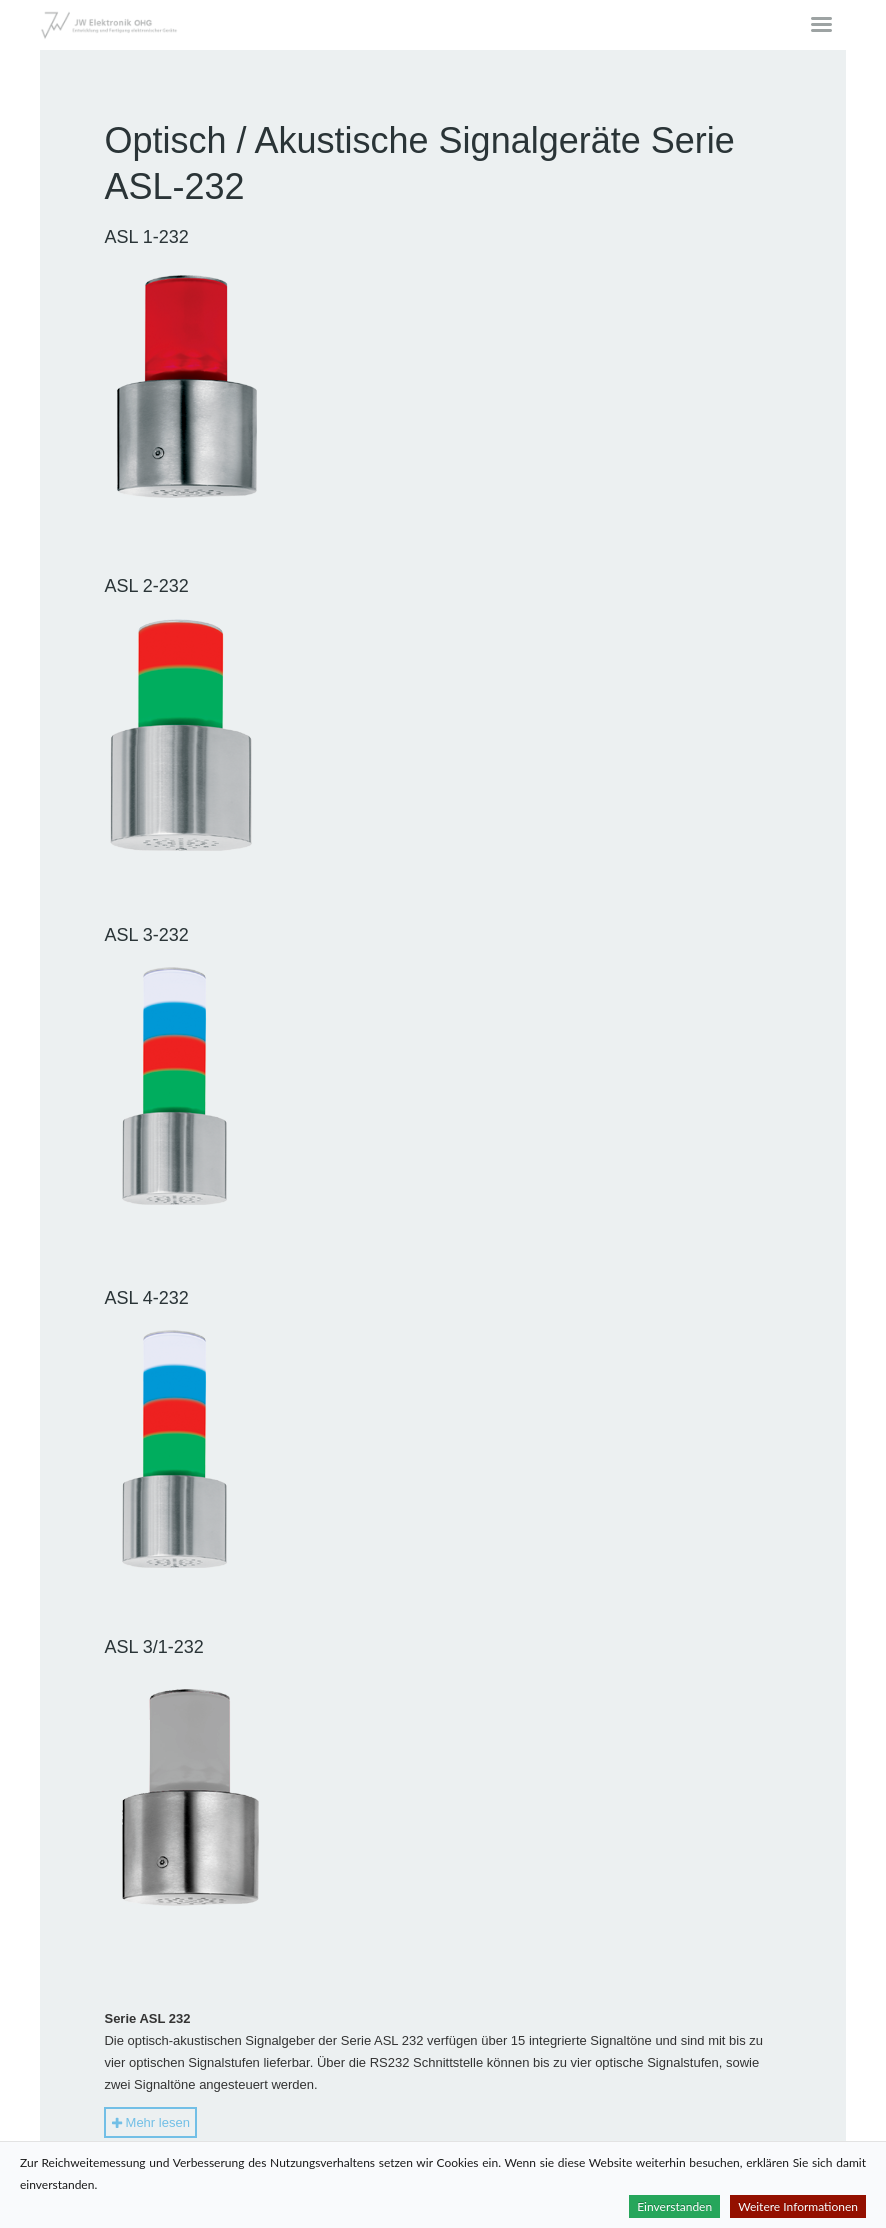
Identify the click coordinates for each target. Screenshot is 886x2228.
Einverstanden (674, 2206)
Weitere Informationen (798, 2206)
